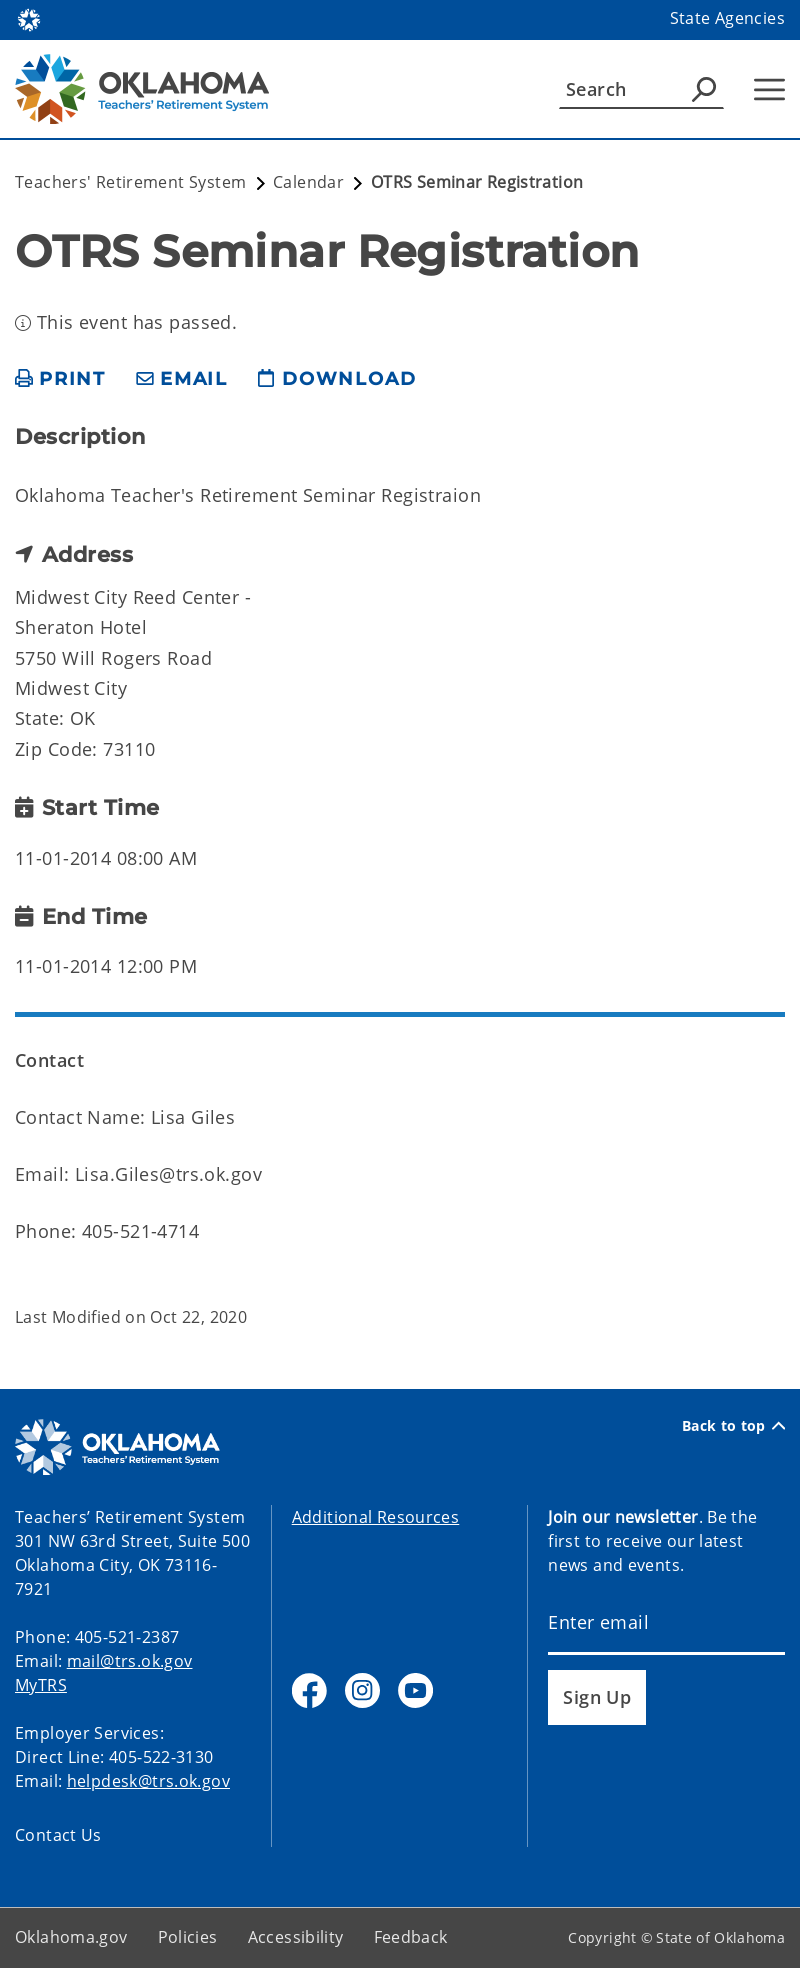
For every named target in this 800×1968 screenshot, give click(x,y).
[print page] (60, 379)
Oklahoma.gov (71, 1937)
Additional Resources (376, 1517)
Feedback (411, 1937)
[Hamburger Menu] (769, 89)
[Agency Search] (704, 89)
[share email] (182, 379)
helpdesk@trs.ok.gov (148, 1781)
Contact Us (58, 1835)
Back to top (733, 1426)
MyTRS (41, 1685)
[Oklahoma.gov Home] (29, 18)
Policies (188, 1937)
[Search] (641, 89)
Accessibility (296, 1937)
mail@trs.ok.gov (130, 1661)
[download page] (337, 379)
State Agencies (727, 18)
